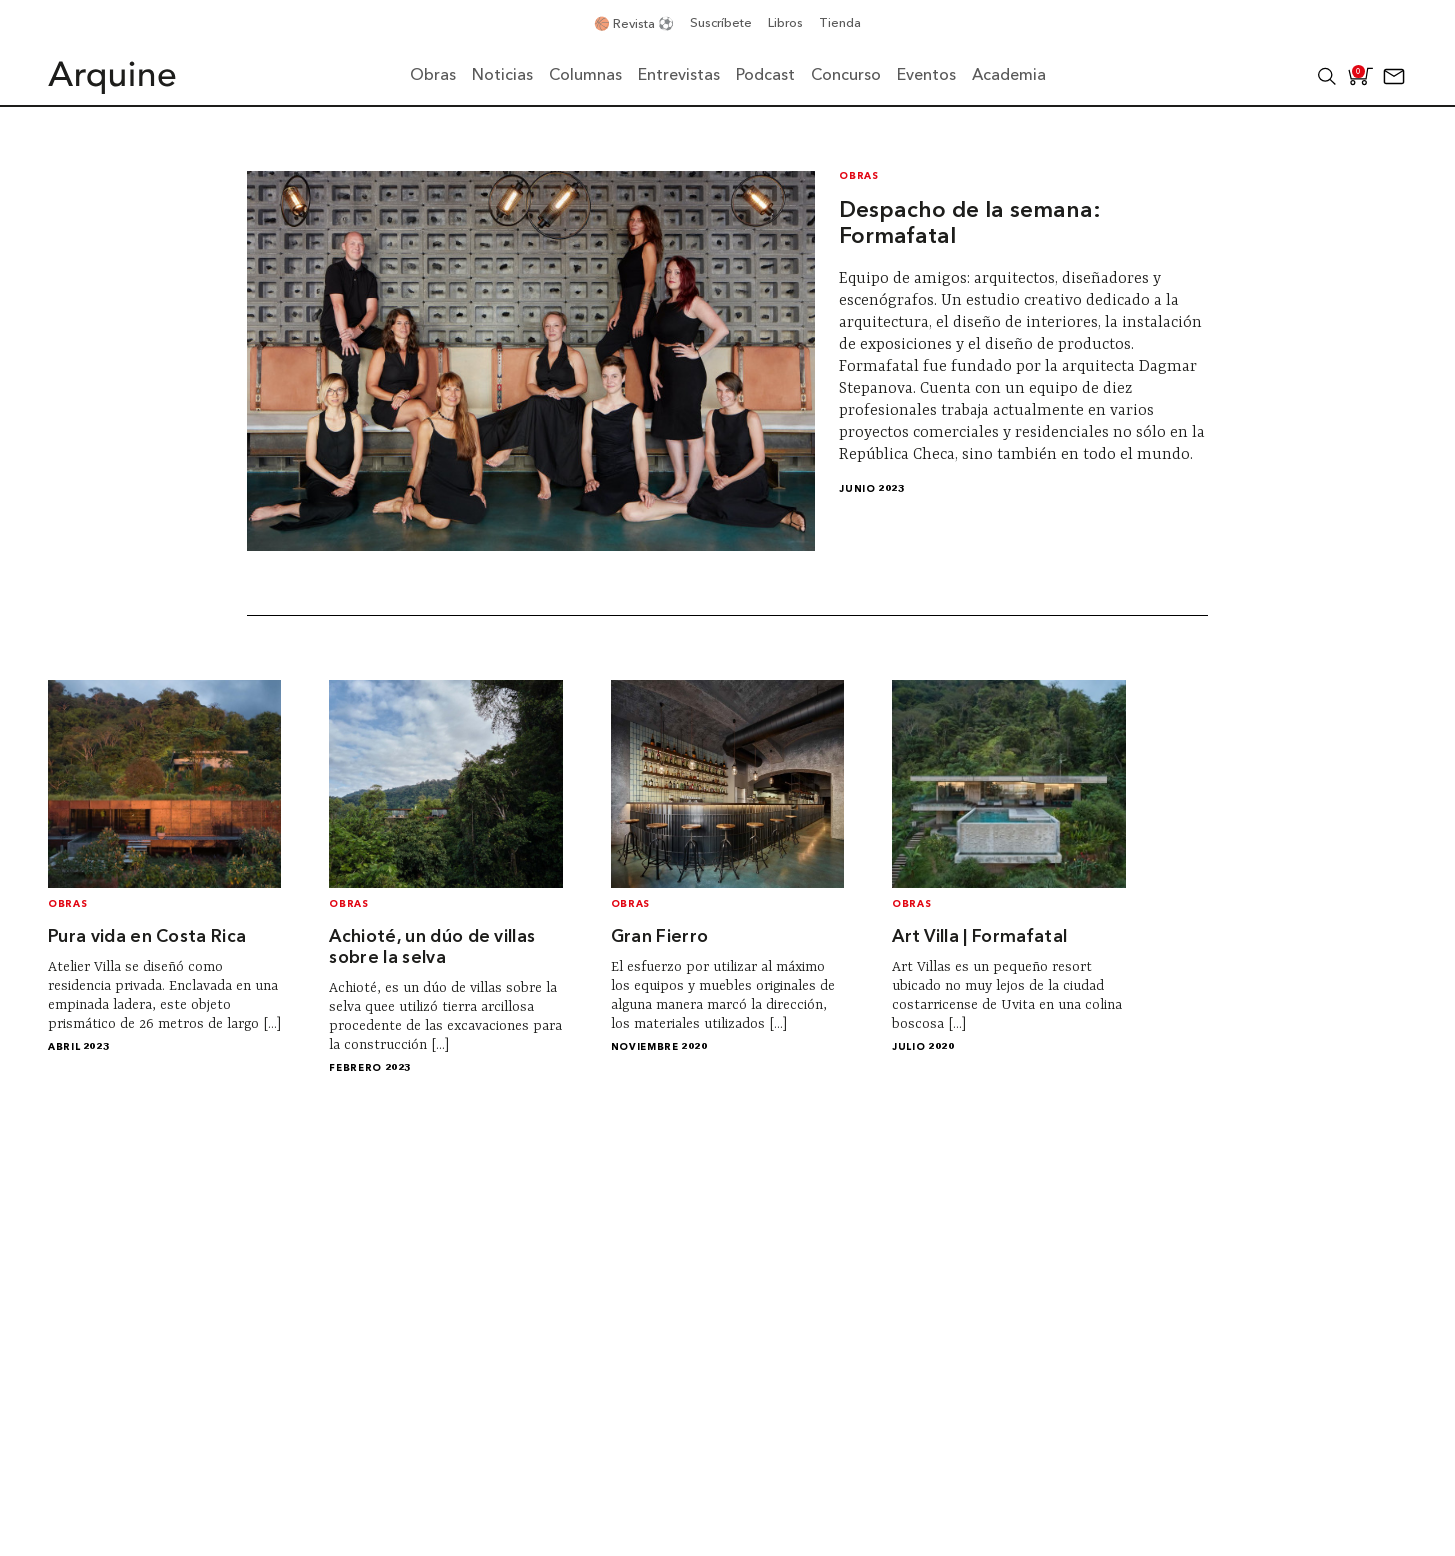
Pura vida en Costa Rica (147, 937)
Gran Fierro (660, 937)
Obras (858, 176)
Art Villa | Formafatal (979, 937)
